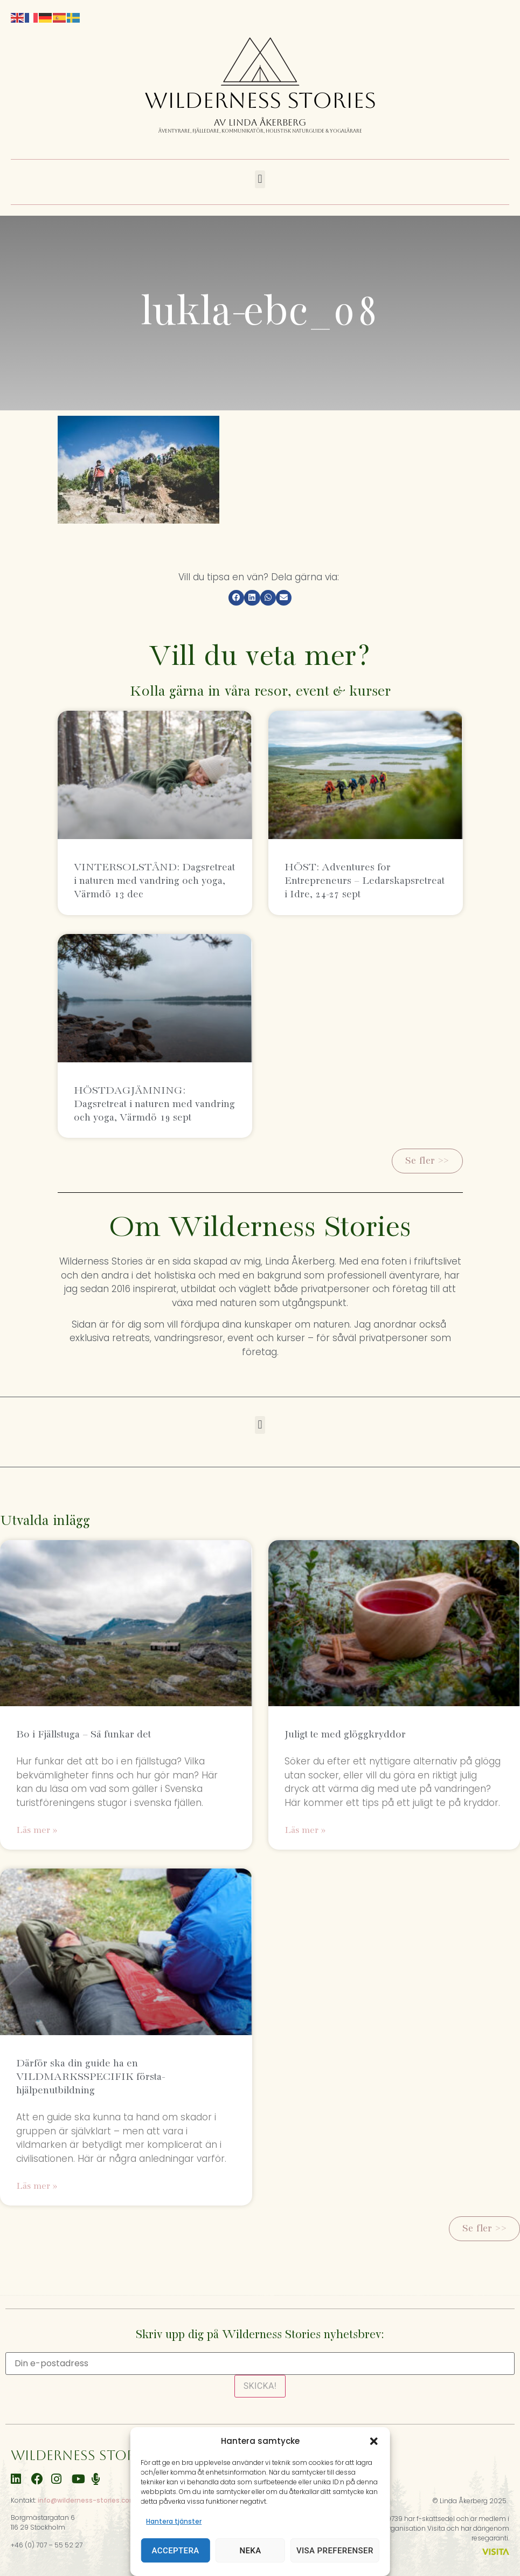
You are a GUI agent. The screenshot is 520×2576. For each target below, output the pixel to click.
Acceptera (175, 2551)
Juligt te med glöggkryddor (345, 1734)
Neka (250, 2551)
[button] (374, 2441)
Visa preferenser (334, 2551)
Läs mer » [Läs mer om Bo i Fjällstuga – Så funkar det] (36, 1830)
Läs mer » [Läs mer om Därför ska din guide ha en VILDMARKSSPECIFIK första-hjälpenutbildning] (36, 2186)
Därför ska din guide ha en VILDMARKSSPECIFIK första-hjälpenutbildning (90, 2077)
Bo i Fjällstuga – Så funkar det (83, 1734)
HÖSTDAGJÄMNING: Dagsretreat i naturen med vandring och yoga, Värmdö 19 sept (154, 1104)
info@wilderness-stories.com (87, 2500)
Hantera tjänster (174, 2521)
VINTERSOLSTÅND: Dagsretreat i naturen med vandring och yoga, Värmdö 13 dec (154, 881)
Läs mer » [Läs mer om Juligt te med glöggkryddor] (305, 1830)
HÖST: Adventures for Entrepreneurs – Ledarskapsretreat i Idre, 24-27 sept (365, 881)
